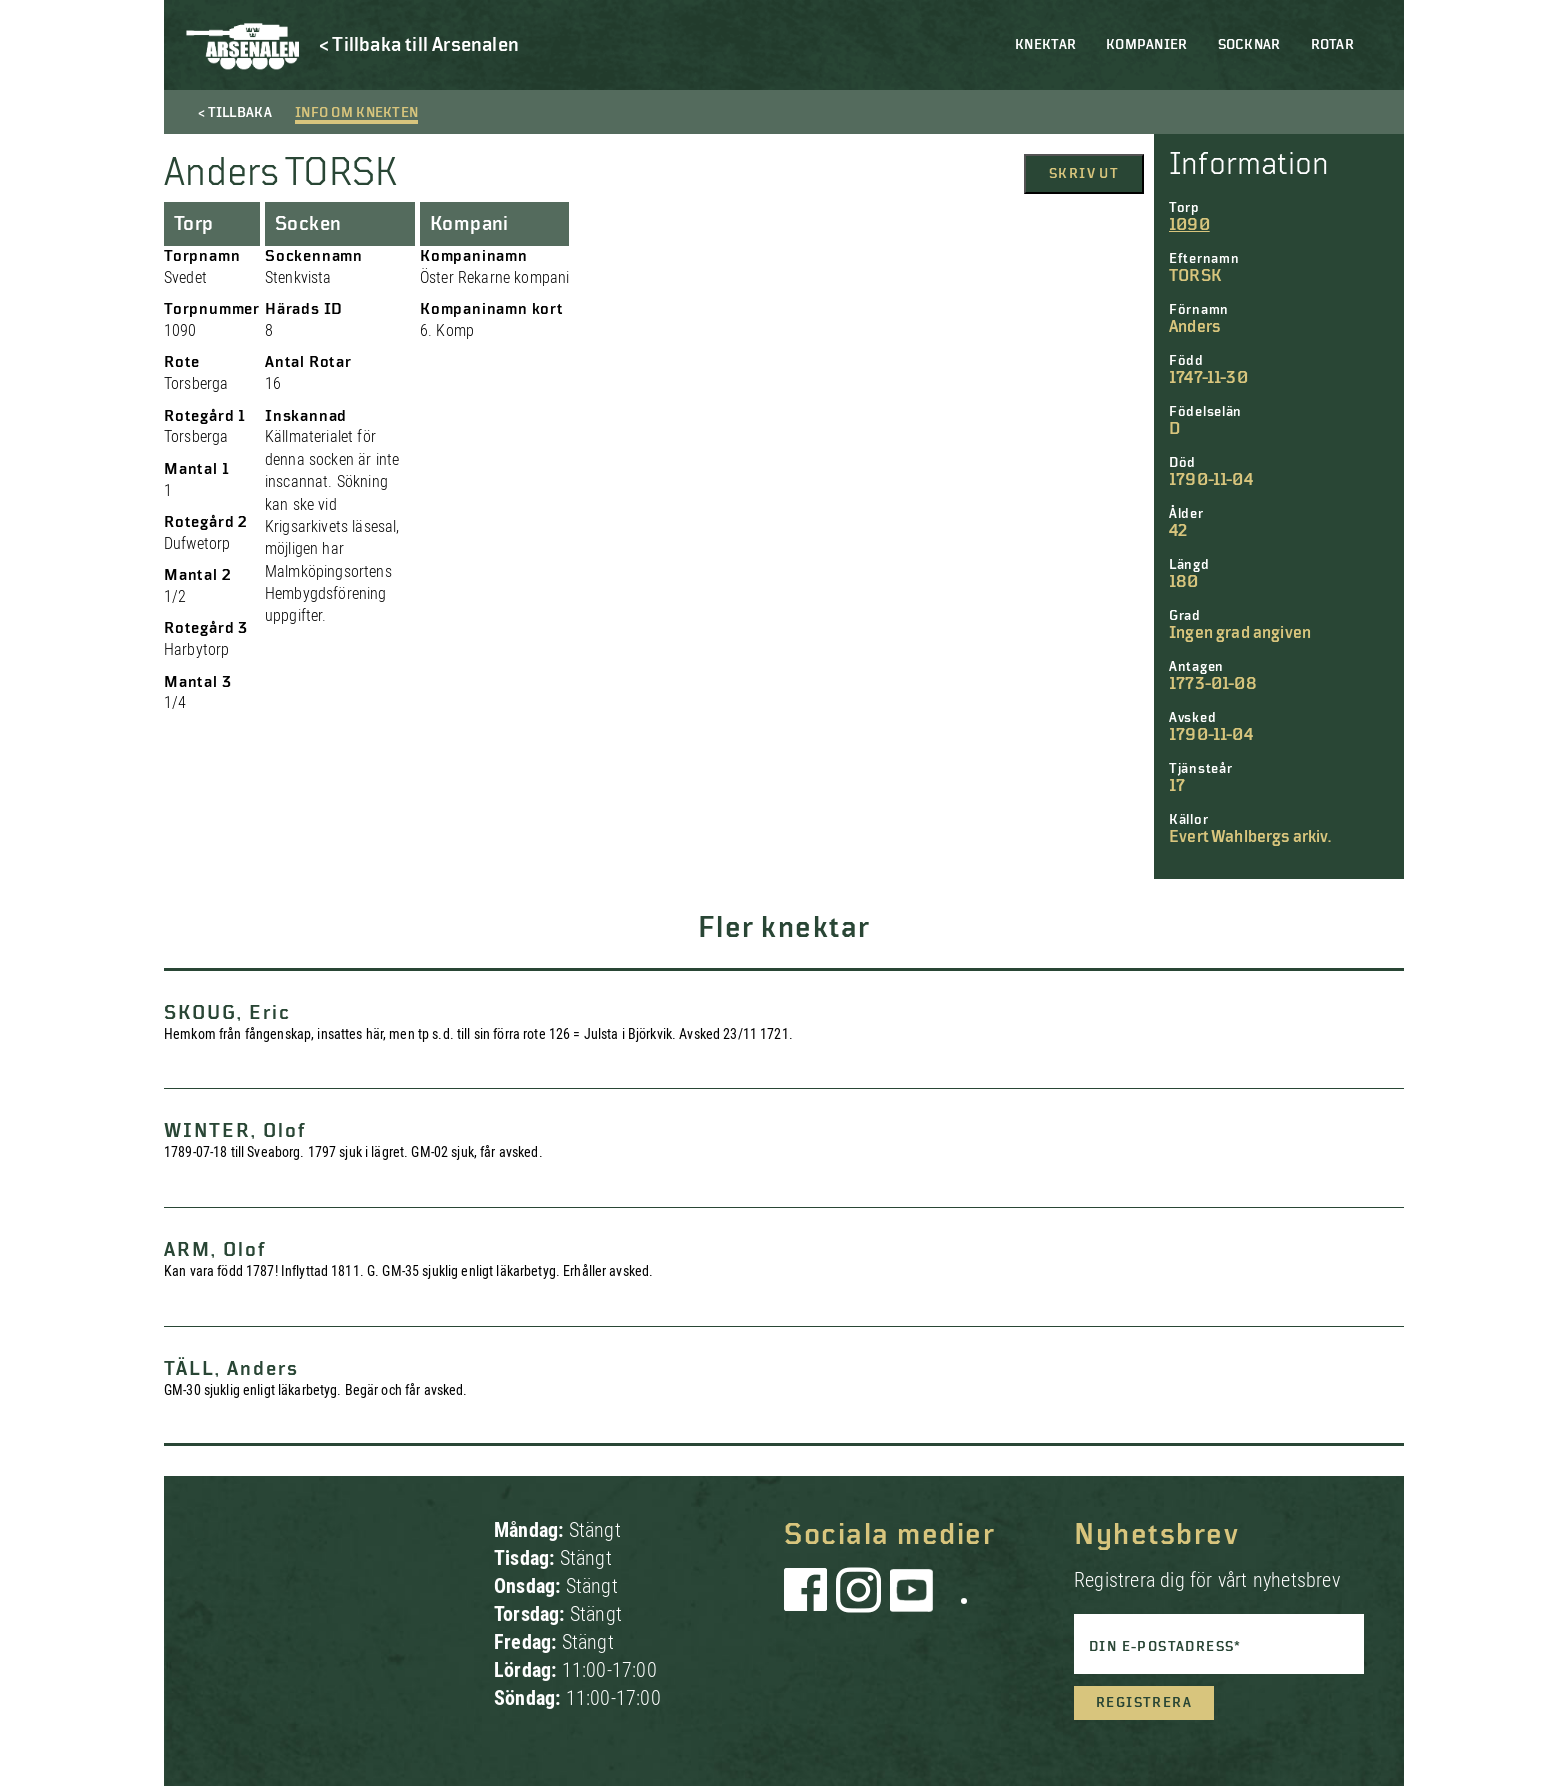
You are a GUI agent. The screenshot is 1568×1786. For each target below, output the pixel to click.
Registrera (1144, 1703)
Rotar (1332, 45)
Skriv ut (1084, 174)
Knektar (1045, 45)
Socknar (1249, 45)
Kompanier (1147, 45)
